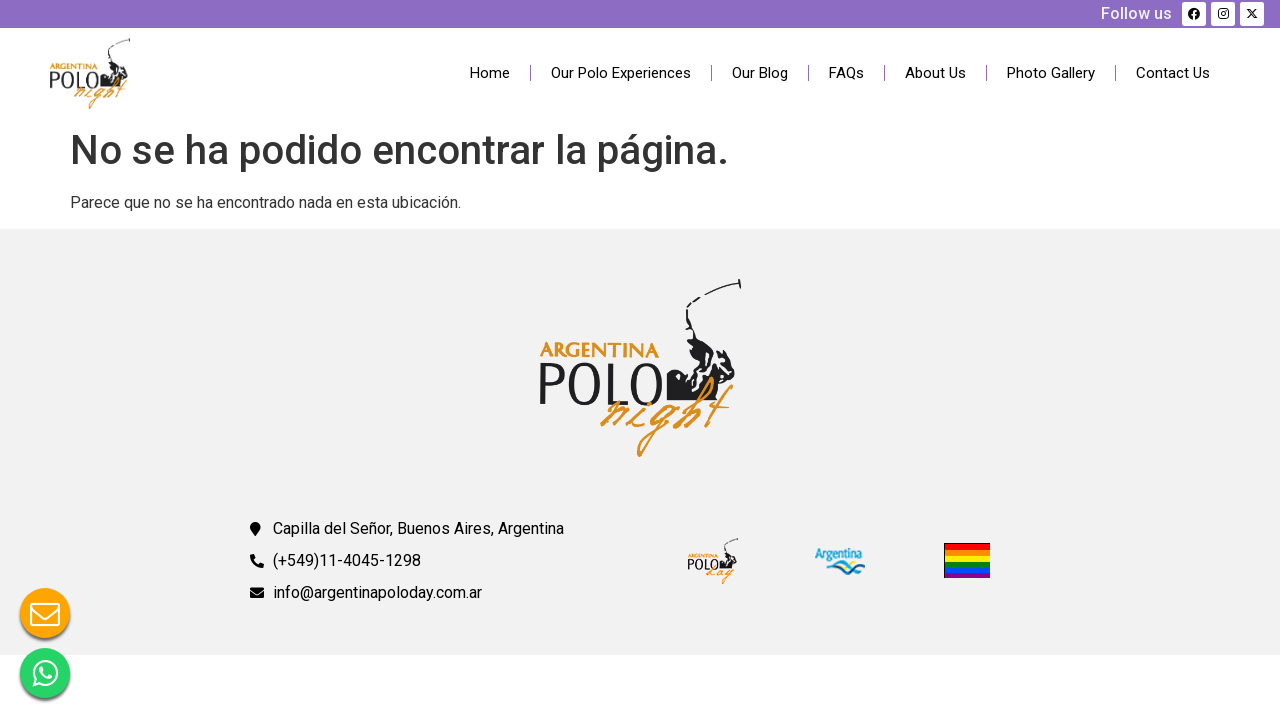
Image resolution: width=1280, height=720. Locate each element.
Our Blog (760, 73)
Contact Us (1173, 73)
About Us (935, 73)
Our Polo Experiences (621, 73)
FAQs (846, 73)
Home (490, 73)
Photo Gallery (1051, 73)
